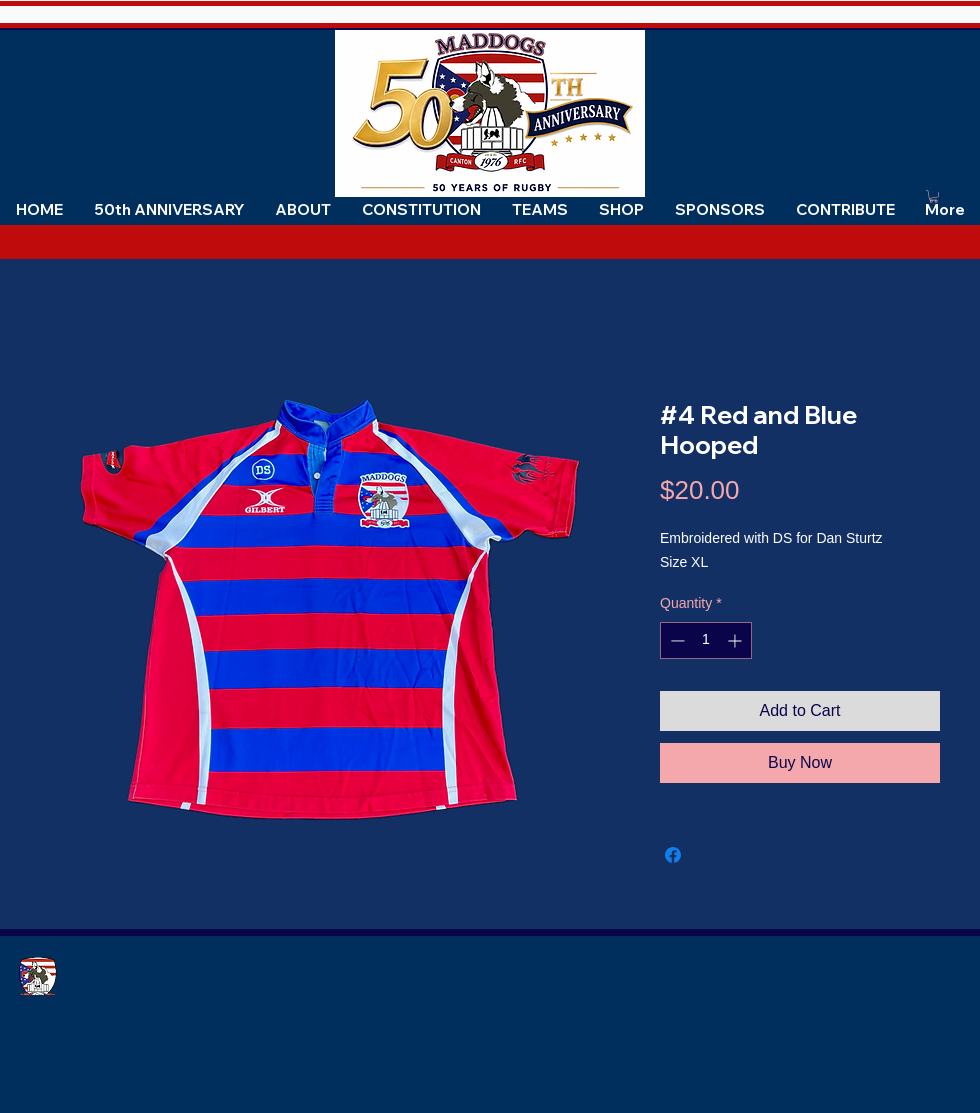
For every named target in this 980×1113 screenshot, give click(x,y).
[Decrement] (675, 640)
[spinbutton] (706, 640)
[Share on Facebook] (673, 855)
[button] (302, 209)
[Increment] (736, 640)
